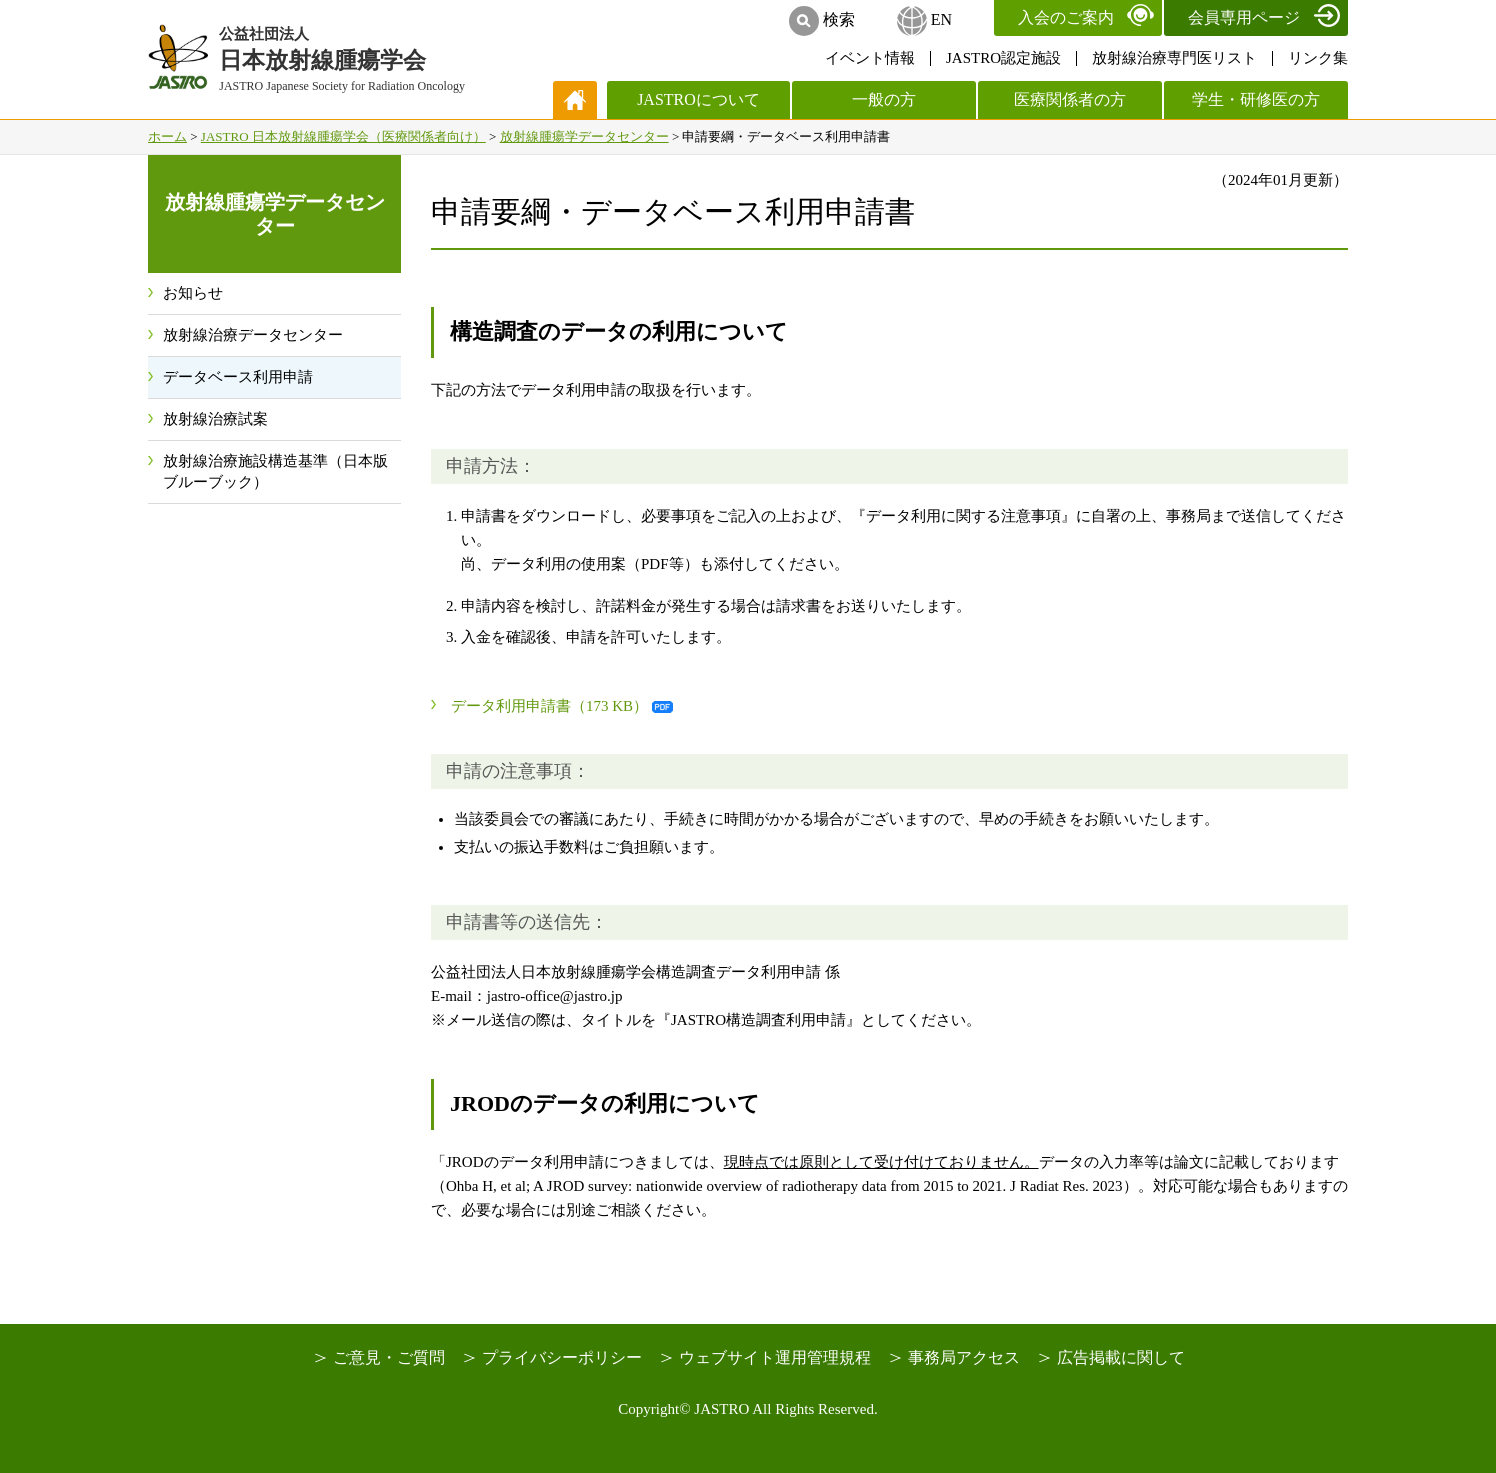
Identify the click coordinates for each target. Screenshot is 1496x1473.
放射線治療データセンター (253, 335)
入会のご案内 (1066, 17)
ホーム (167, 136)
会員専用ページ (1244, 17)
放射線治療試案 (215, 419)
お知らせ (193, 293)
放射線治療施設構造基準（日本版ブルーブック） (275, 471)
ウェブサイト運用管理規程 (775, 1357)
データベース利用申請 (238, 377)
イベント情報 (870, 58)
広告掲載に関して (1121, 1357)
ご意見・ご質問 (389, 1357)
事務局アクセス (964, 1357)
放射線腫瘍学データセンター (584, 136)
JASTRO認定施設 (1003, 58)
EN (941, 19)
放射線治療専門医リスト (1174, 58)
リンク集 (1318, 58)
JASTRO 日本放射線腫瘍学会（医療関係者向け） (343, 136)
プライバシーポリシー (562, 1357)
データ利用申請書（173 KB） (549, 706)
